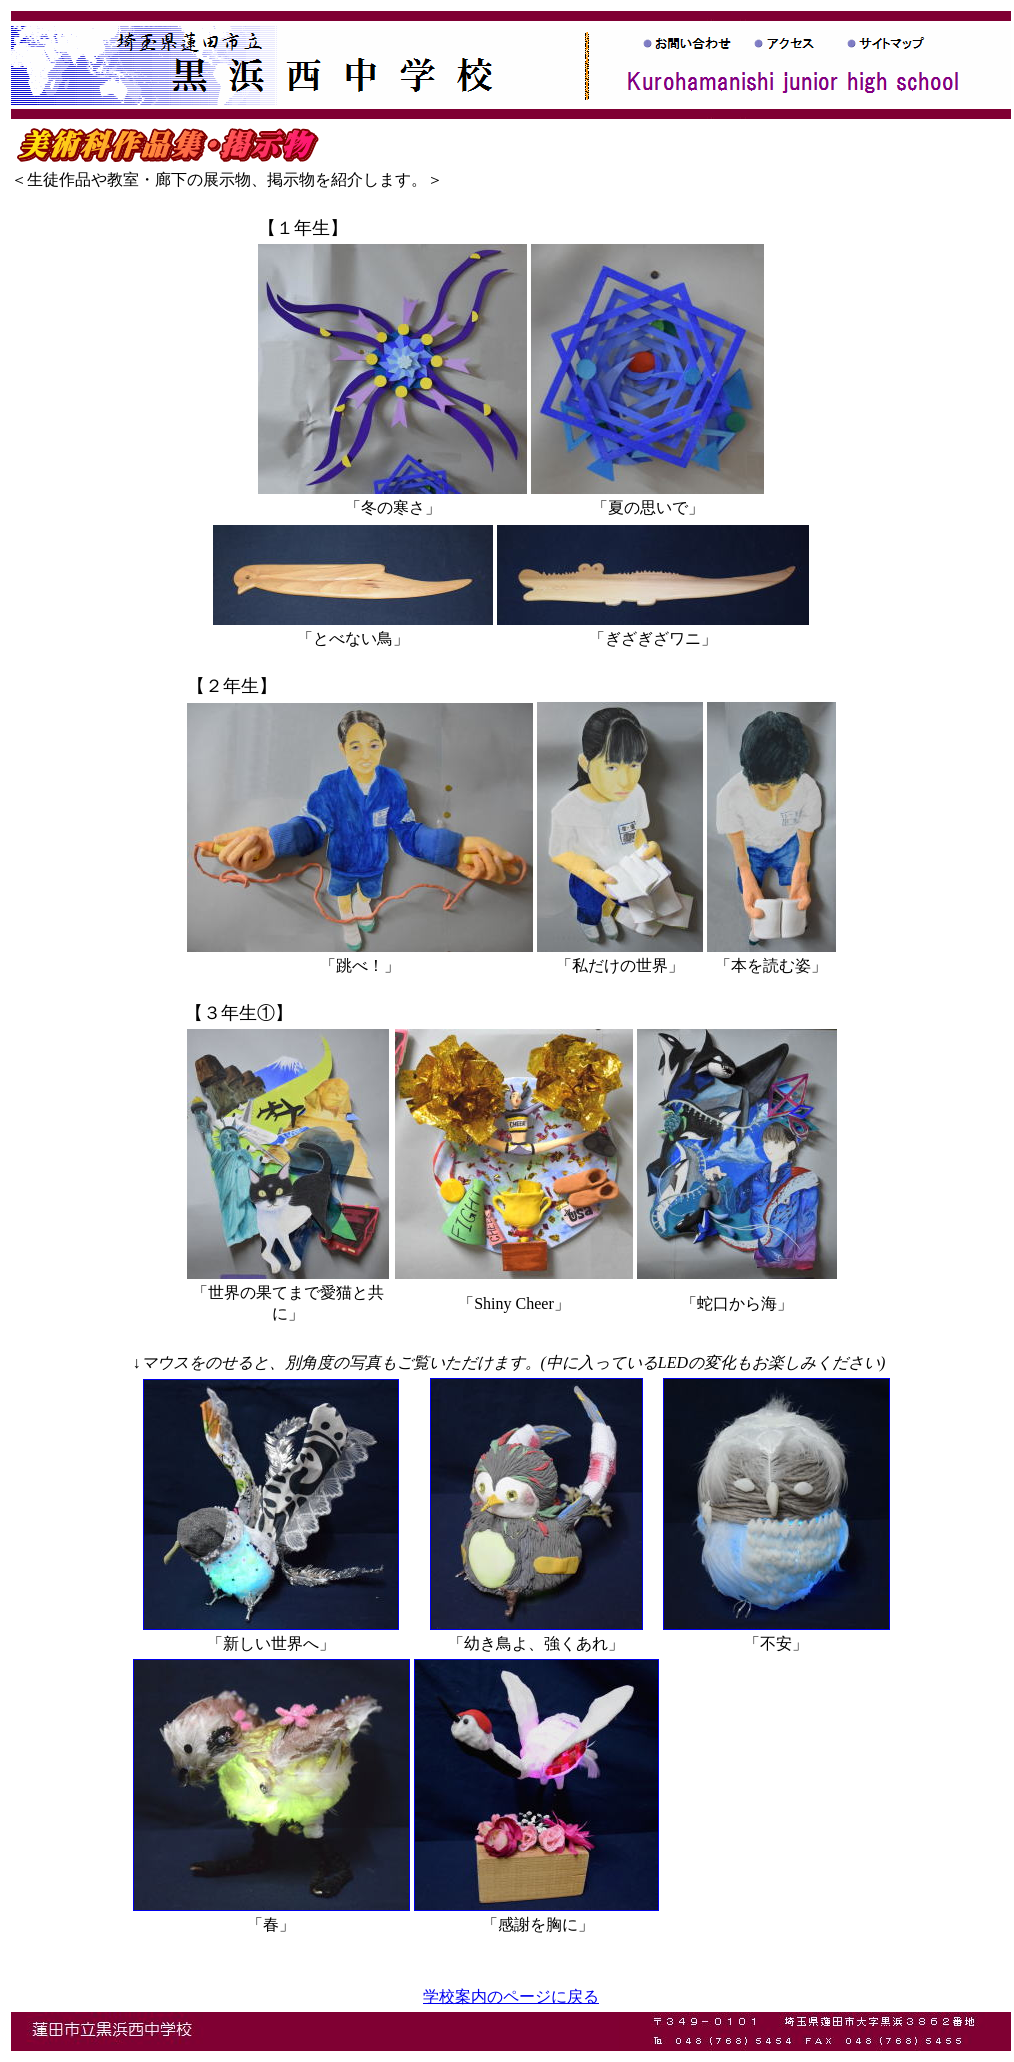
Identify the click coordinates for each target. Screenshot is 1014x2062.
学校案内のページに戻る (511, 1996)
